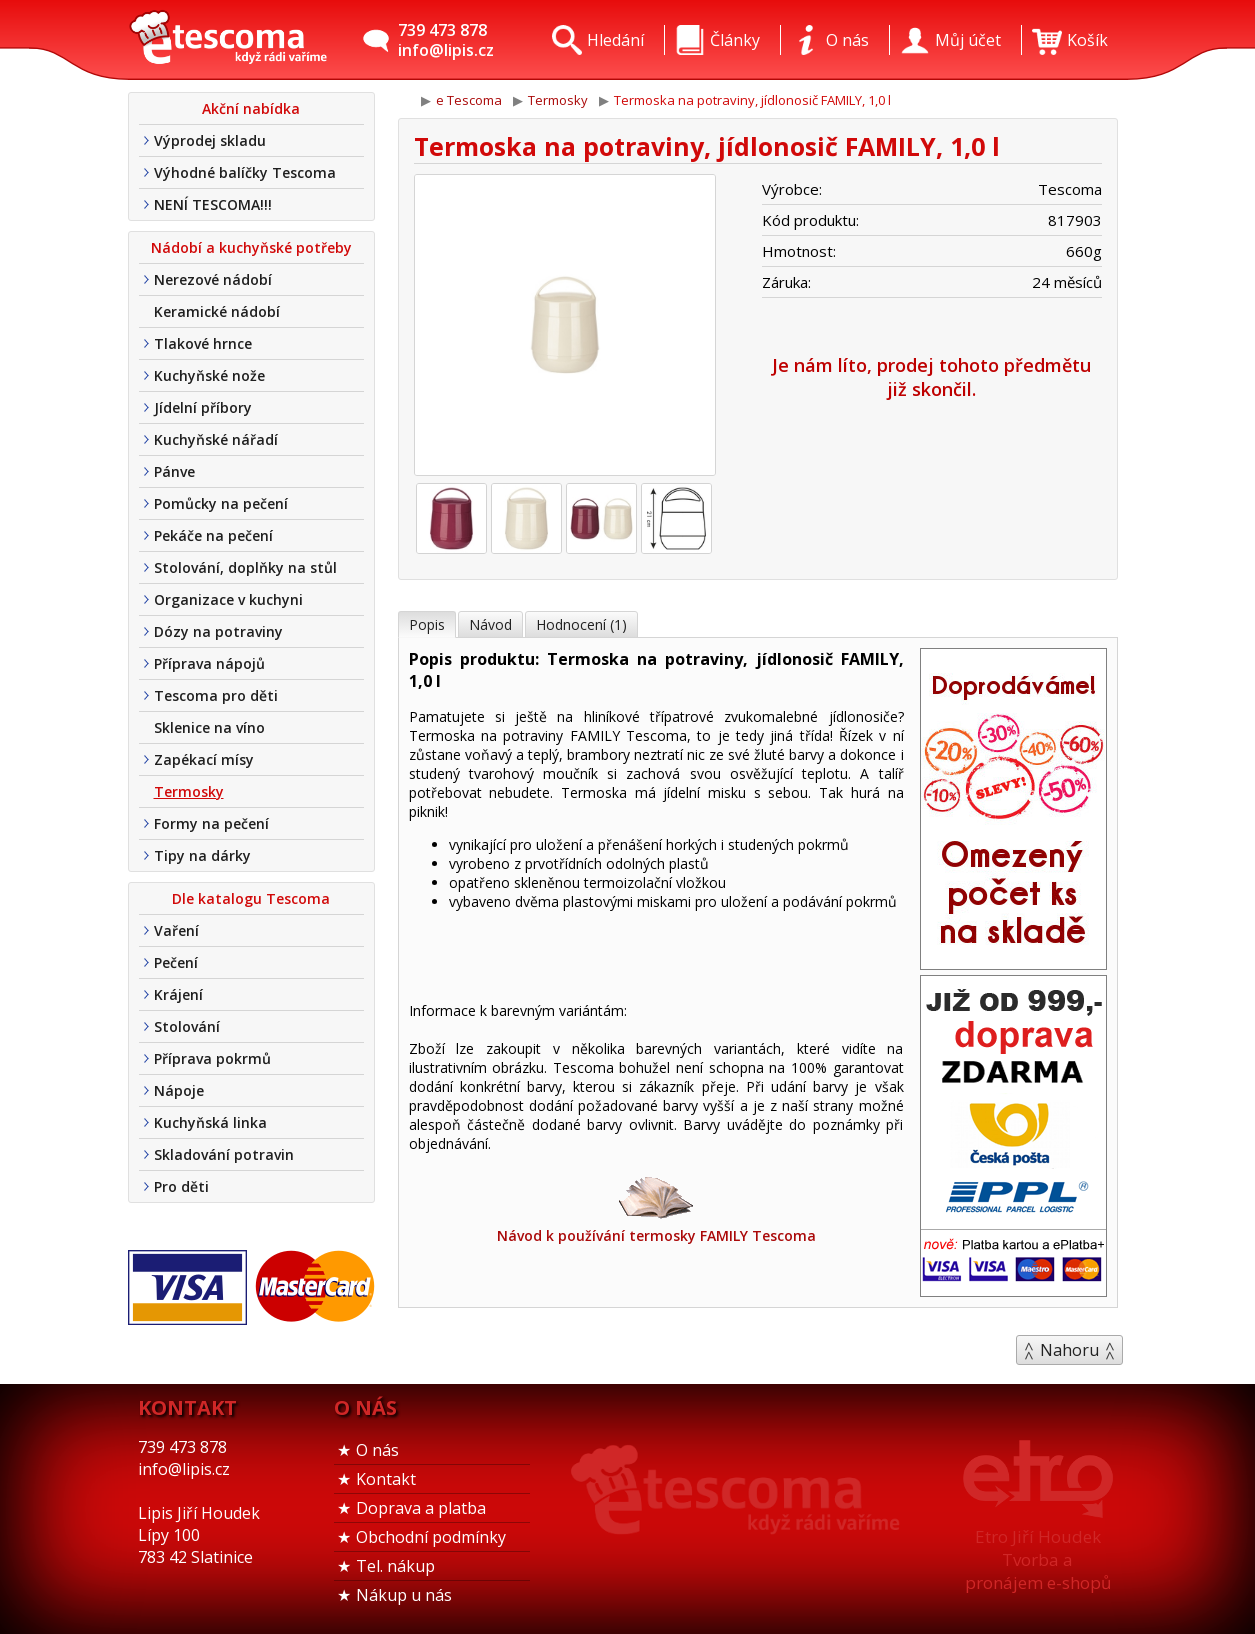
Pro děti (181, 1186)
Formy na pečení (211, 823)
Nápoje (179, 1090)
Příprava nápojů (209, 663)
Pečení (176, 962)
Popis (427, 624)
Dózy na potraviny (218, 631)
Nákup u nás (404, 1595)
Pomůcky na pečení (221, 503)
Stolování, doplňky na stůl (245, 567)
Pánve (174, 471)
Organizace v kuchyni (228, 599)
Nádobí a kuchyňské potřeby (251, 247)
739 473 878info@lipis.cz (446, 40)
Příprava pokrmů (212, 1058)
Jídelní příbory (203, 407)
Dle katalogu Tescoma (251, 898)
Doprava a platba (421, 1508)
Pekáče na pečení (213, 535)
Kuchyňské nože (209, 375)
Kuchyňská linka (210, 1122)
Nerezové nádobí (213, 279)
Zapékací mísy (204, 759)
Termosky (189, 791)
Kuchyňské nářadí (216, 439)
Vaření (176, 930)
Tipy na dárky (202, 855)
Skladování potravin (224, 1154)
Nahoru (1069, 1350)
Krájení (178, 994)
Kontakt (386, 1479)
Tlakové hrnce (203, 343)
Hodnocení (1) (581, 624)
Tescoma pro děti (216, 695)
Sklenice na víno (209, 727)
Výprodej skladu (210, 140)
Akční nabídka (251, 108)
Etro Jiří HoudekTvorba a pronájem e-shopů (1038, 1559)
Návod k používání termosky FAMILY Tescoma (656, 1208)
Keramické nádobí (217, 311)
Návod (490, 624)
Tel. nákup (395, 1566)
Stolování (187, 1026)
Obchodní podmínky (431, 1537)
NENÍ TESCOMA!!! (213, 204)
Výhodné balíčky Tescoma (245, 172)
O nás (377, 1450)
